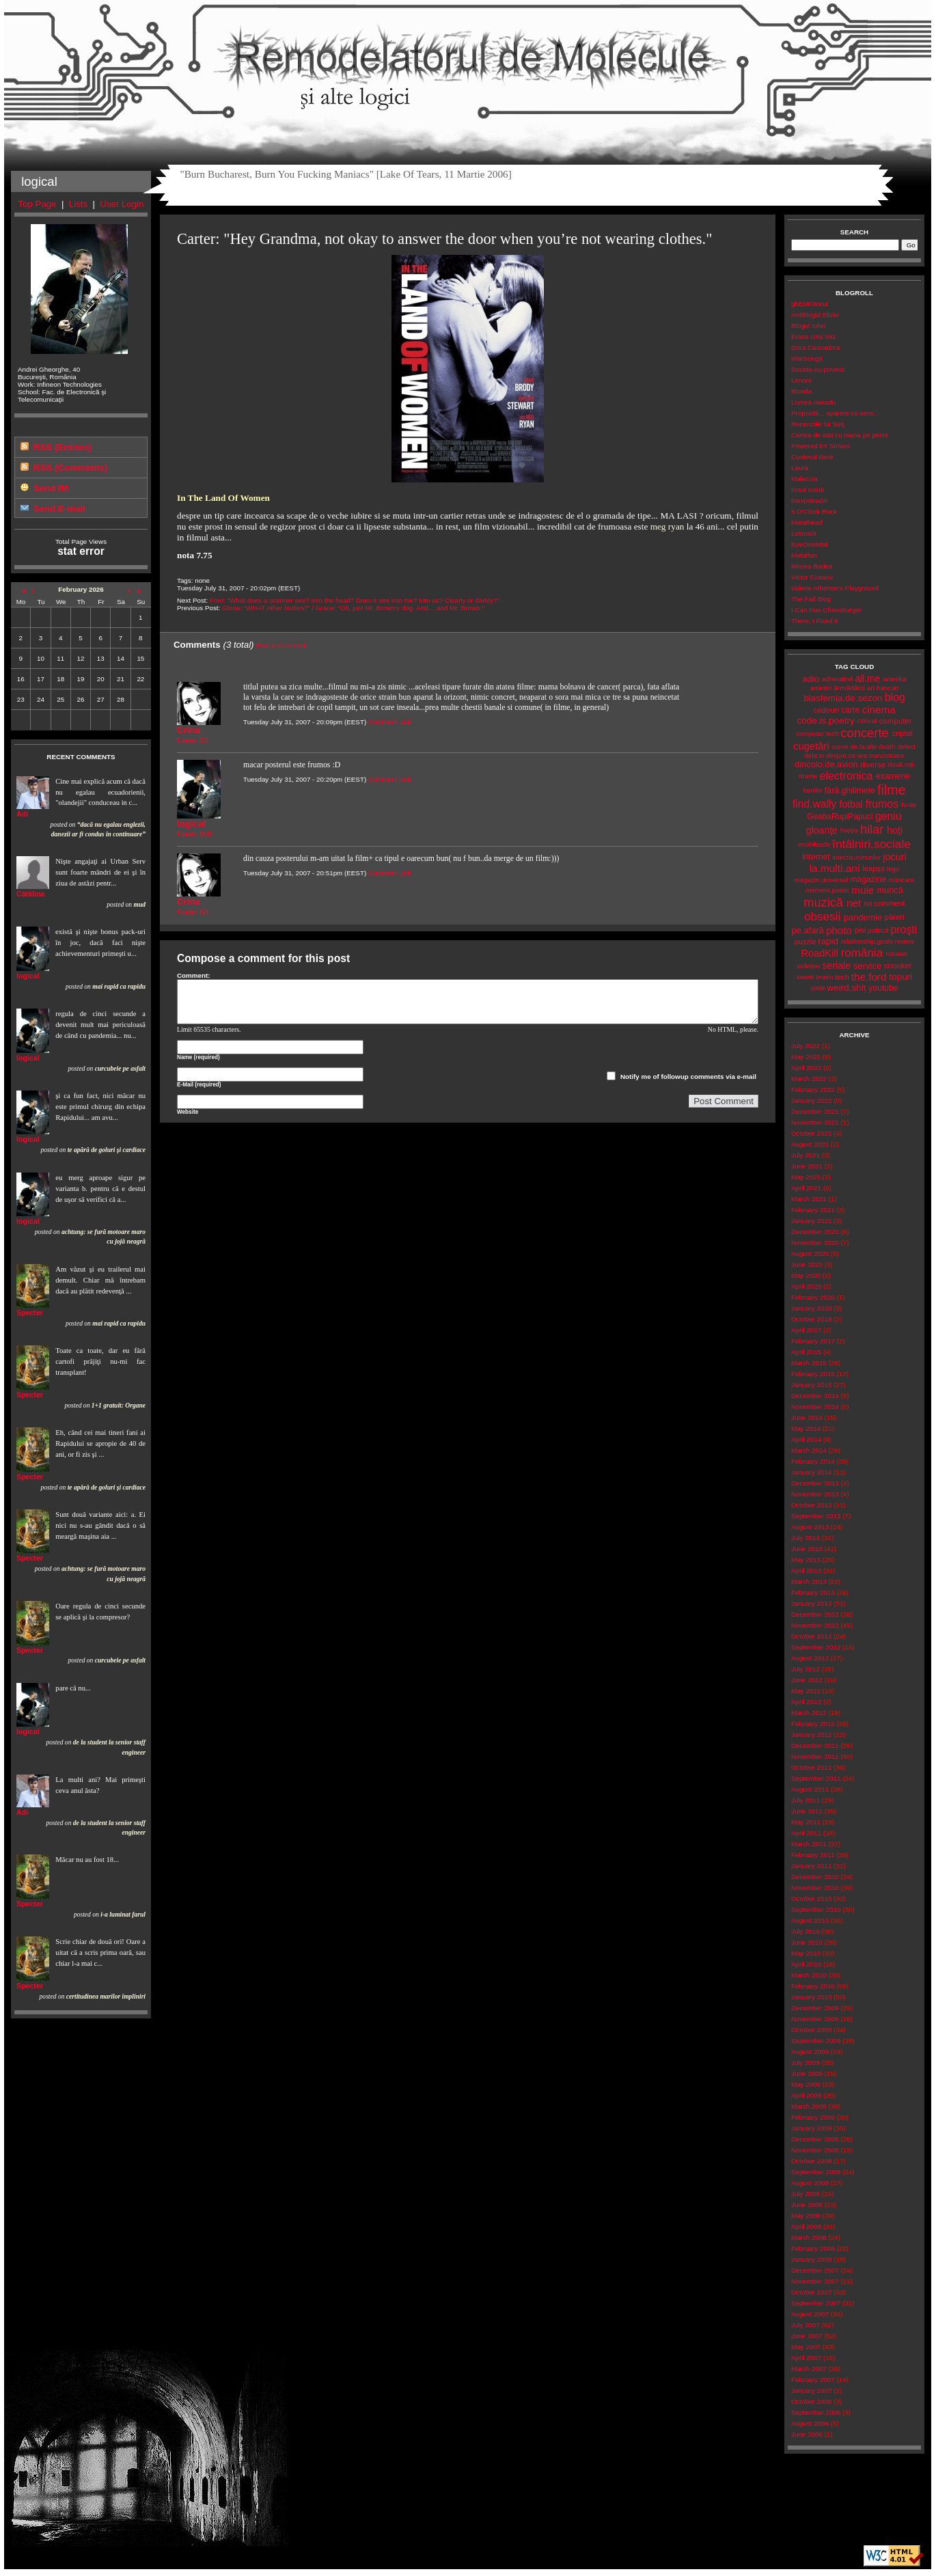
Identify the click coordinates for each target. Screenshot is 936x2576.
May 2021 (806, 1177)
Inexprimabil (809, 500)
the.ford (869, 977)
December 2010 (815, 1876)
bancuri (887, 687)
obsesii (822, 916)
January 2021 (811, 1220)
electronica (846, 775)
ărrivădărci (849, 687)
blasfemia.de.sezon (842, 698)
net (853, 903)
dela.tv (814, 755)
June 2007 (807, 2336)
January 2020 (811, 1308)
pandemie (863, 917)
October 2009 (811, 2029)
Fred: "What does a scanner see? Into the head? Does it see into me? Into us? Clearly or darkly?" (354, 600)
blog (895, 697)
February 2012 (813, 1723)
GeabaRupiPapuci (839, 816)
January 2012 (811, 1734)
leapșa (874, 868)
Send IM (50, 488)
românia (862, 952)
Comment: (193, 975)
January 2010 (811, 1997)
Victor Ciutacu (812, 577)
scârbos (808, 966)
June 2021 (807, 1166)
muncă (890, 890)
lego (893, 869)
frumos (882, 804)
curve (840, 746)
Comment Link (389, 722)
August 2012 (810, 1658)
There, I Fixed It (814, 621)
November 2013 (815, 1494)
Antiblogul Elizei (814, 314)
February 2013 (813, 1592)
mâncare (901, 879)
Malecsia (804, 478)
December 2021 (815, 1111)
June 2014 (807, 1417)
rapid (828, 941)
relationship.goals (867, 941)
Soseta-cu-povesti (818, 369)
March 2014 (809, 1450)
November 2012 (815, 1625)
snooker (898, 965)
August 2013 (810, 1527)
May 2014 (806, 1428)
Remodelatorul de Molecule (467, 63)
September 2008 (816, 2172)
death (887, 746)
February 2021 (813, 1210)
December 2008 (815, 2139)
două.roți (900, 764)
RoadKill (819, 953)
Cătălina (30, 894)
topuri (901, 977)
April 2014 (806, 1439)
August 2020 (810, 1253)
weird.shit (846, 988)
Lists (78, 204)
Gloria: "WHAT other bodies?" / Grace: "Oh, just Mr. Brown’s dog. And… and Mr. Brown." (353, 608)
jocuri (895, 856)
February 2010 (813, 1986)
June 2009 (807, 2073)
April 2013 (806, 1570)
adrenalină (837, 679)
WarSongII (807, 358)
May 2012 (806, 1691)
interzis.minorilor (856, 857)
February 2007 (813, 2379)
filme (891, 789)
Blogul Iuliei (808, 325)
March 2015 (809, 1363)
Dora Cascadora (815, 347)
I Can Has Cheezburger (826, 610)
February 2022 (813, 1089)
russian (897, 953)
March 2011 (809, 1844)
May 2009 (806, 2084)
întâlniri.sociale (871, 844)
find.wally (814, 804)
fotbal (850, 804)
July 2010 (805, 1931)
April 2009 (806, 2095)
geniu (888, 816)
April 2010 (806, 1964)
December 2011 (815, 1745)
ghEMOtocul (809, 303)
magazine (868, 879)
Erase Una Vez (813, 336)
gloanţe (822, 830)
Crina (188, 730)
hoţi (895, 830)
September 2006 (816, 2412)
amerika (895, 679)
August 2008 (810, 2183)
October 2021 (811, 1133)
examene (893, 776)
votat (817, 987)
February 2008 (813, 2248)
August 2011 (810, 1789)
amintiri (821, 687)
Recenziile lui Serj (817, 424)
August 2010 (810, 1920)
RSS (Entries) (62, 447)
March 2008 (809, 2237)
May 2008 (806, 2215)
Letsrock (803, 533)
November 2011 (815, 1756)
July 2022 (805, 1046)
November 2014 (815, 1406)
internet (816, 857)
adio (810, 679)
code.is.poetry (825, 720)
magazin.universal (821, 879)
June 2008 (807, 2204)
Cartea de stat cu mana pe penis (839, 435)
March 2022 (809, 1078)
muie (862, 890)
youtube (883, 988)
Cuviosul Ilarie (812, 457)
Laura (799, 467)
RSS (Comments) (70, 468)
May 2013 (806, 1559)
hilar (871, 829)
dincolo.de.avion (826, 764)
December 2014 (815, 1395)
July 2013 (805, 1538)
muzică (823, 902)
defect (906, 746)
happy (849, 830)
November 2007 (815, 2281)
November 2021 (815, 1122)
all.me (868, 679)
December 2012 (815, 1614)
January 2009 (811, 2128)
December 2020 (815, 1231)
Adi (22, 814)
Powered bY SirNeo (820, 446)
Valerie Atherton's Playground (835, 588)
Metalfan (804, 555)
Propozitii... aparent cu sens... (835, 413)
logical (28, 976)
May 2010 (806, 1953)
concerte (864, 733)
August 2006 (810, 2423)
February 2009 (813, 2117)
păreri (895, 917)
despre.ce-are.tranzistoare (865, 755)
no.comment (884, 903)
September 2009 (816, 2040)
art (871, 687)
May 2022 (806, 1056)
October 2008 (811, 2161)
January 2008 (811, 2259)
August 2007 (810, 2314)
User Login (121, 204)
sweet (805, 977)
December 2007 (815, 2270)
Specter (29, 1312)
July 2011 (805, 1800)
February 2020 (813, 1297)
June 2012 (807, 1680)
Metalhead (807, 522)
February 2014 (813, 1461)
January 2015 (811, 1384)
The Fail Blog (811, 599)
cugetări (811, 746)
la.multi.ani (835, 868)
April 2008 (806, 2226)
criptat (902, 733)
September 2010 (816, 1909)
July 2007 (805, 2325)
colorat (867, 720)
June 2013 (807, 1548)
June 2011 (807, 1811)
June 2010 (807, 1942)
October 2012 (811, 1636)
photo (839, 930)
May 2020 (806, 1275)
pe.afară (808, 930)
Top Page (37, 204)
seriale (836, 965)
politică (878, 930)
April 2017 (806, 1330)
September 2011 (816, 1778)
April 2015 (806, 1352)
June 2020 (807, 1264)
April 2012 (806, 1701)
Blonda (801, 391)
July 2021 (805, 1155)
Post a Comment (281, 645)
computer (895, 721)
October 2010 (811, 1898)
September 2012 (816, 1647)
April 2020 (806, 1286)
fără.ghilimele (849, 790)
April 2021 (806, 1188)
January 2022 (811, 1100)
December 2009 (815, 2008)
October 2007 (811, 2292)
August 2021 (810, 1144)
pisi (860, 930)
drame (808, 776)
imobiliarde (814, 844)
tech (842, 977)
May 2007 (806, 2347)
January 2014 (811, 1472)
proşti (904, 929)
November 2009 (815, 2019)
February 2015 (813, 1374)
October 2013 (811, 1505)
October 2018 (811, 1319)
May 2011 (806, 1822)
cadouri (826, 710)
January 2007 (811, 2390)
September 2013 (816, 1516)
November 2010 (815, 1887)
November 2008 (815, 2150)
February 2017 (813, 1341)
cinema (879, 709)
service (867, 966)
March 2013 (809, 1581)
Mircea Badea (812, 566)
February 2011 (813, 1855)
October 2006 (811, 2401)
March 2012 (809, 1712)
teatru (824, 977)
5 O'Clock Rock (814, 511)
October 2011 (811, 1767)
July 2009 (805, 2062)
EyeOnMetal (809, 544)
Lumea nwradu (813, 402)
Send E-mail (59, 509)
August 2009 (810, 2051)
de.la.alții (863, 746)
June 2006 (807, 2434)
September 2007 (816, 2303)
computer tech (817, 733)
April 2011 (806, 1833)
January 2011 (811, 1865)
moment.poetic (827, 890)
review (904, 941)
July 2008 (805, 2193)
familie (812, 790)
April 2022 (806, 1067)
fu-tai (908, 804)
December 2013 (815, 1483)
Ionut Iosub (808, 489)
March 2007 (809, 2368)
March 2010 (809, 1975)
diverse (872, 765)
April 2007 (806, 2357)
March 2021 (809, 1199)
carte (850, 710)
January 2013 (811, 1603)
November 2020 (815, 1242)
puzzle (805, 941)
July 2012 (805, 1669)
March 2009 (809, 2106)
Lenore (801, 380)
